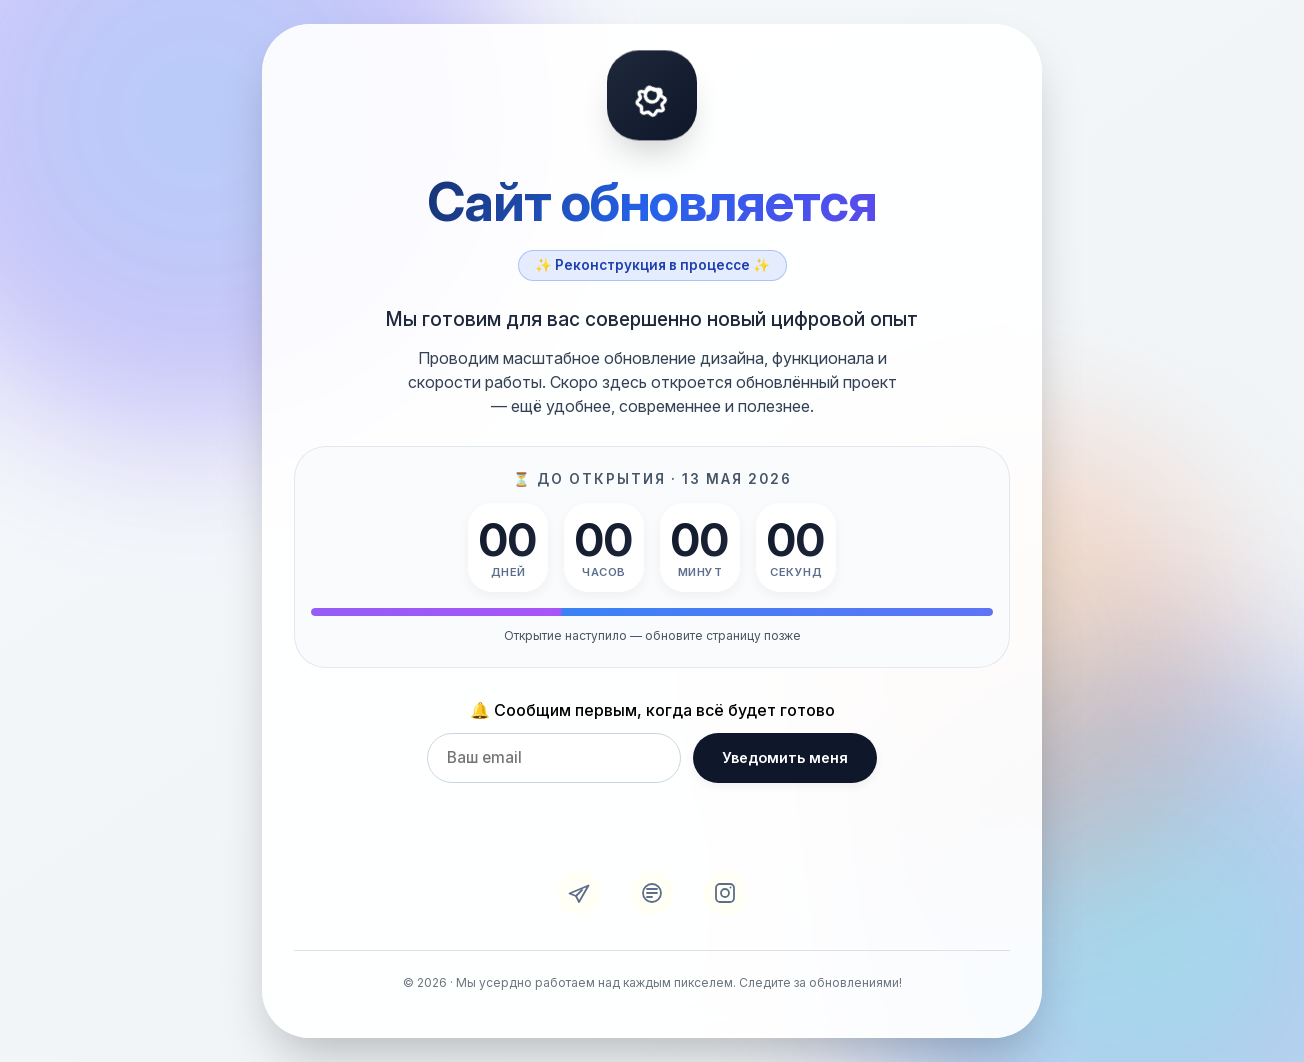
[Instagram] (725, 893)
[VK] (652, 893)
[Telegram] (579, 893)
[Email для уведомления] (554, 758)
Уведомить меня (785, 757)
